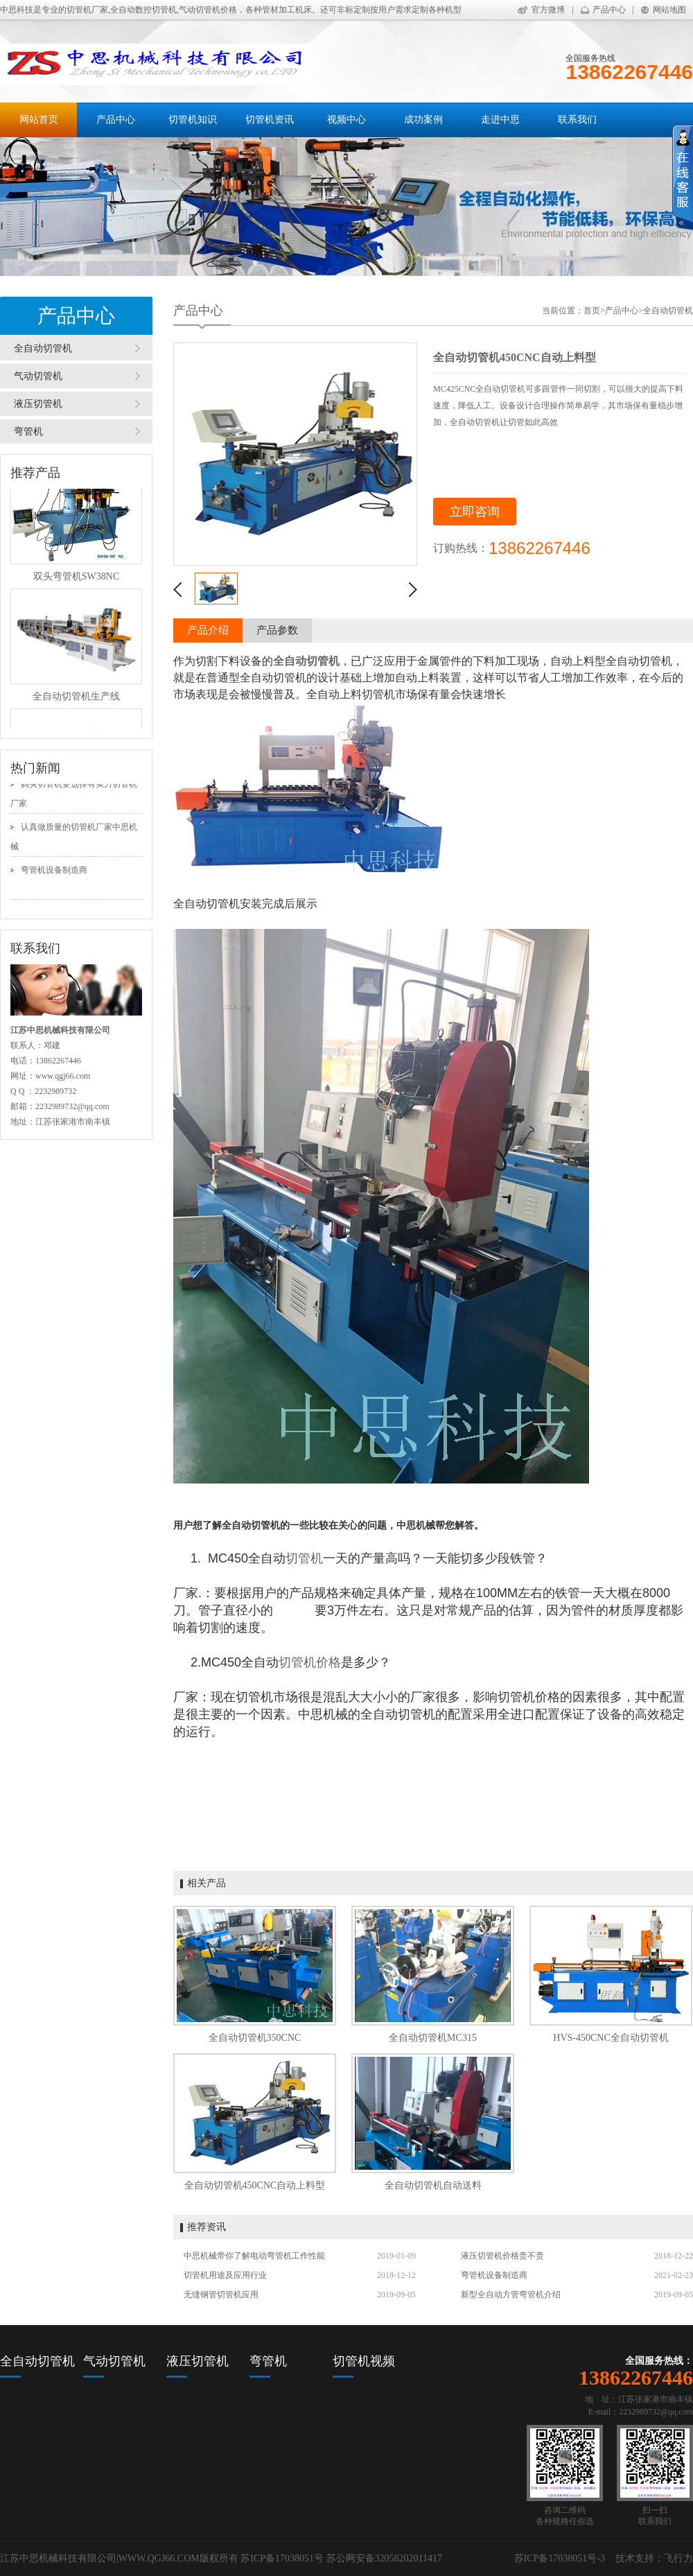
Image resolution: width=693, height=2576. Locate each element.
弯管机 (28, 431)
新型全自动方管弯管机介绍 (511, 2294)
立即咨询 (475, 512)
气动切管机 (38, 376)
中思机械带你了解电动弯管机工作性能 (254, 2256)
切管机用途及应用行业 (225, 2275)
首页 (592, 310)
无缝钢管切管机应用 (221, 2294)
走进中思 (500, 119)
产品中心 (609, 10)
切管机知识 (192, 119)
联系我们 (577, 119)
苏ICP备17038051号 (282, 2558)
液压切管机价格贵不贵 (502, 2256)
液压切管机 (38, 404)
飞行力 (678, 2558)
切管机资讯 (269, 119)
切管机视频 (364, 2361)
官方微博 (548, 10)
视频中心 (346, 119)
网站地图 (669, 10)
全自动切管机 (43, 348)
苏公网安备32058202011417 (384, 2558)
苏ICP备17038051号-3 (559, 2558)
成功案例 (423, 119)
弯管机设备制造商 (54, 874)
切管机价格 (310, 1662)
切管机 (304, 1558)
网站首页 (38, 119)
